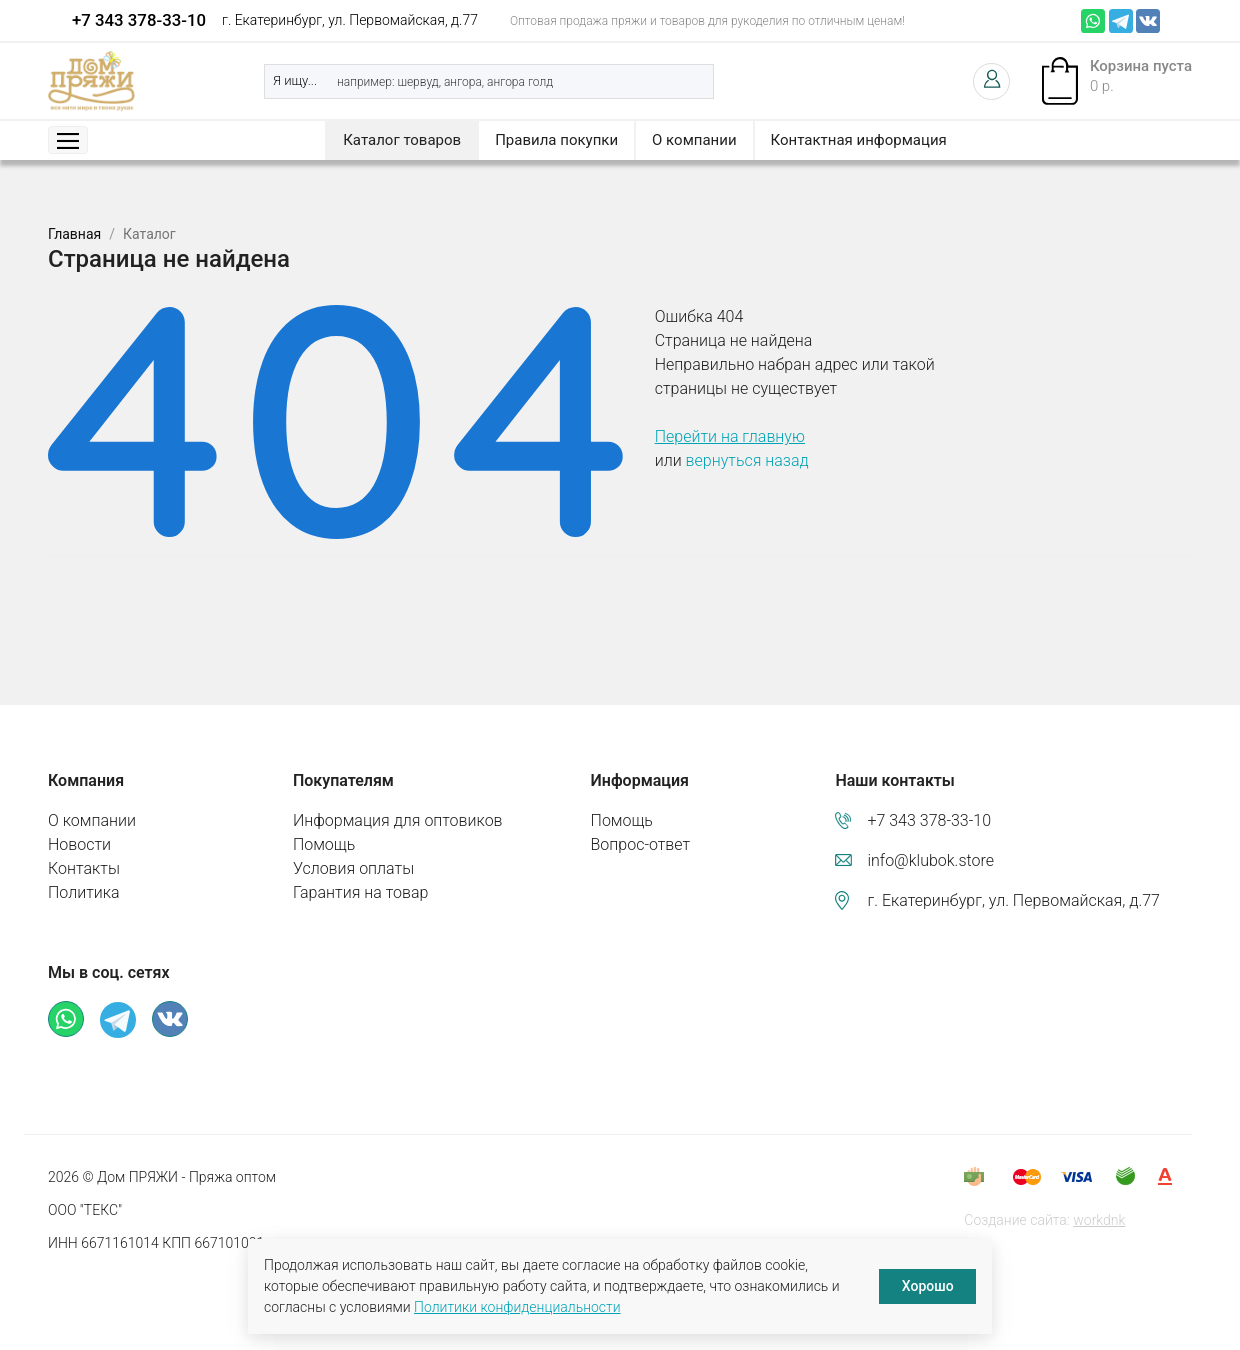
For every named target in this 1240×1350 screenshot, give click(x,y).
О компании (694, 140)
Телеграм (1121, 21)
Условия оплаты (353, 868)
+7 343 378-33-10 (139, 20)
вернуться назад (747, 460)
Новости (79, 844)
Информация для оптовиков (398, 820)
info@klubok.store (930, 860)
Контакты (84, 868)
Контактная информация (859, 140)
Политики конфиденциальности (517, 1307)
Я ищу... (295, 80)
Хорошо (928, 1286)
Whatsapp (1093, 21)
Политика (84, 892)
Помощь (324, 844)
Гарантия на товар (360, 892)
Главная (74, 234)
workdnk (1099, 1220)
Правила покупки (556, 140)
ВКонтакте (1148, 21)
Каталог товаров (402, 140)
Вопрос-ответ (641, 844)
